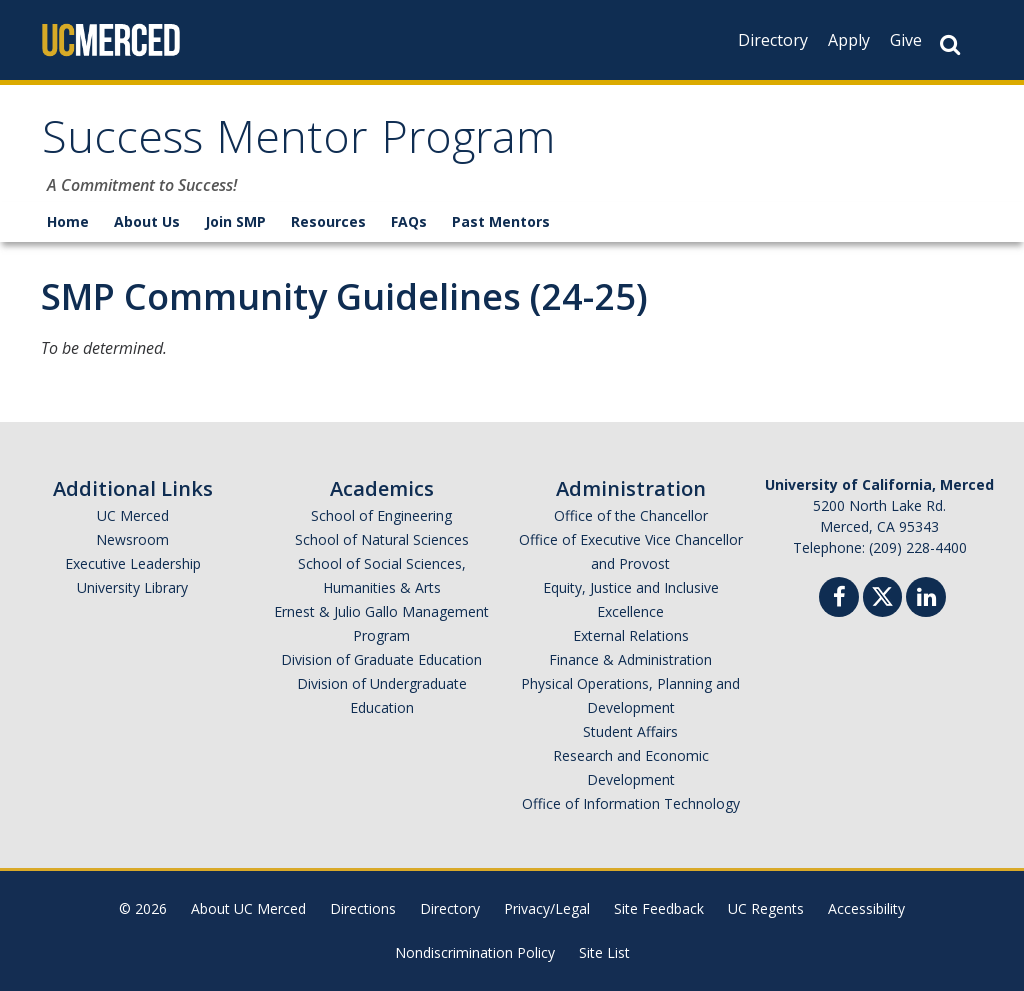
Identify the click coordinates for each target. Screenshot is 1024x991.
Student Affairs (630, 731)
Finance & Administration (630, 659)
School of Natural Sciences (382, 539)
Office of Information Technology (631, 803)
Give (906, 40)
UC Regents (766, 908)
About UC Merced (248, 908)
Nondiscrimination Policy (475, 952)
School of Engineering (381, 515)
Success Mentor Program (298, 143)
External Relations (631, 635)
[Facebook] (839, 599)
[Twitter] (882, 594)
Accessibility (866, 908)
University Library (132, 587)
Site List (604, 952)
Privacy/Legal (547, 908)
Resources (328, 221)
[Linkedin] (926, 599)
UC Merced (133, 515)
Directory (773, 40)
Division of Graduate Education (381, 659)
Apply (849, 40)
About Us (147, 221)
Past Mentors (501, 221)
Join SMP (235, 221)
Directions (363, 908)
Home (68, 221)
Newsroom (132, 539)
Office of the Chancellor (631, 515)
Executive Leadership (133, 563)
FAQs (409, 221)
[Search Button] (950, 44)
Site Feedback (659, 908)
